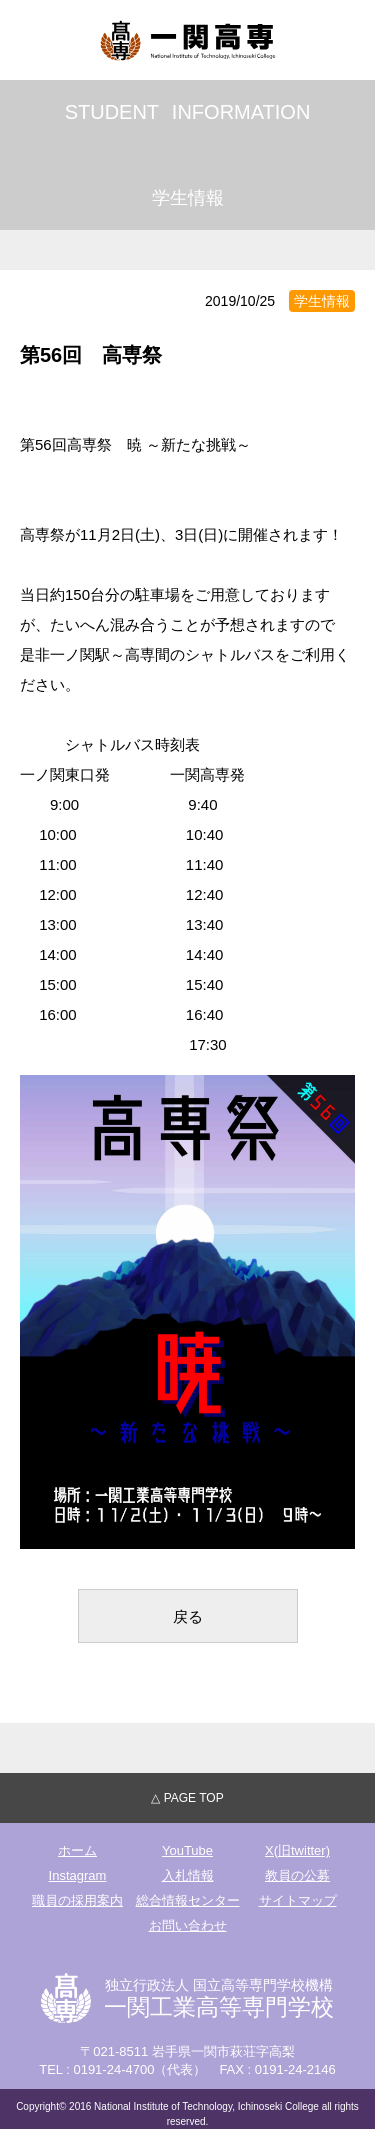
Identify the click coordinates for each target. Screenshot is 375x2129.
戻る (188, 1616)
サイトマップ (298, 1900)
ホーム (77, 1850)
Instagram (78, 1875)
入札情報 (188, 1875)
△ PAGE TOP (187, 1798)
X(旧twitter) (297, 1850)
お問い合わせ (188, 1925)
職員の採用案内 (77, 1900)
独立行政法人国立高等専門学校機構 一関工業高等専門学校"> (188, 40)
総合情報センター (188, 1900)
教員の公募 (297, 1875)
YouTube (187, 1850)
